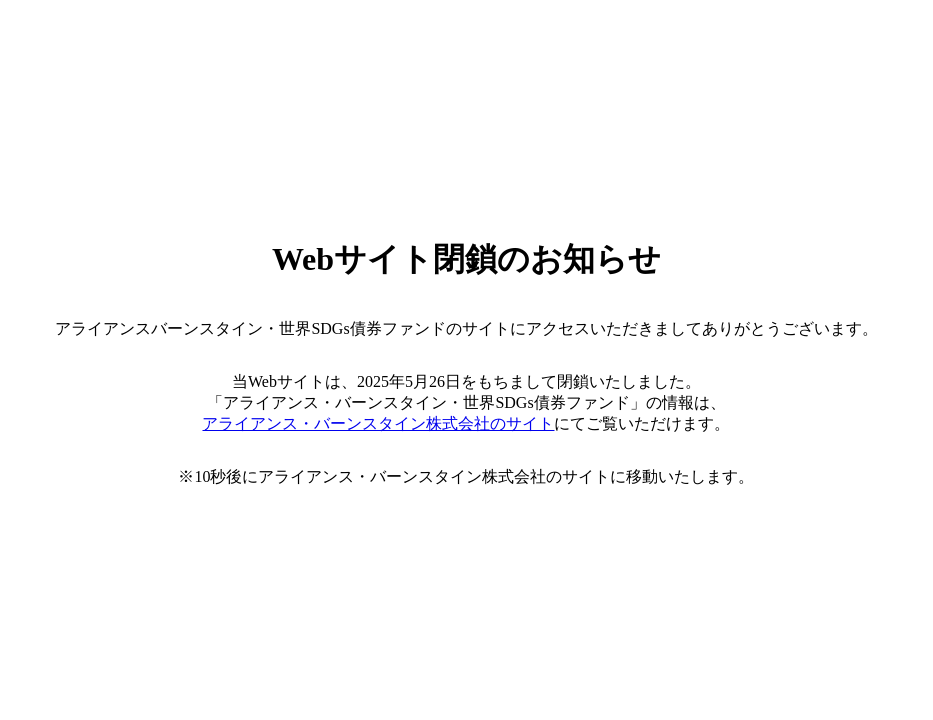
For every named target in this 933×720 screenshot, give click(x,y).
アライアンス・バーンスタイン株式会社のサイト (378, 423)
